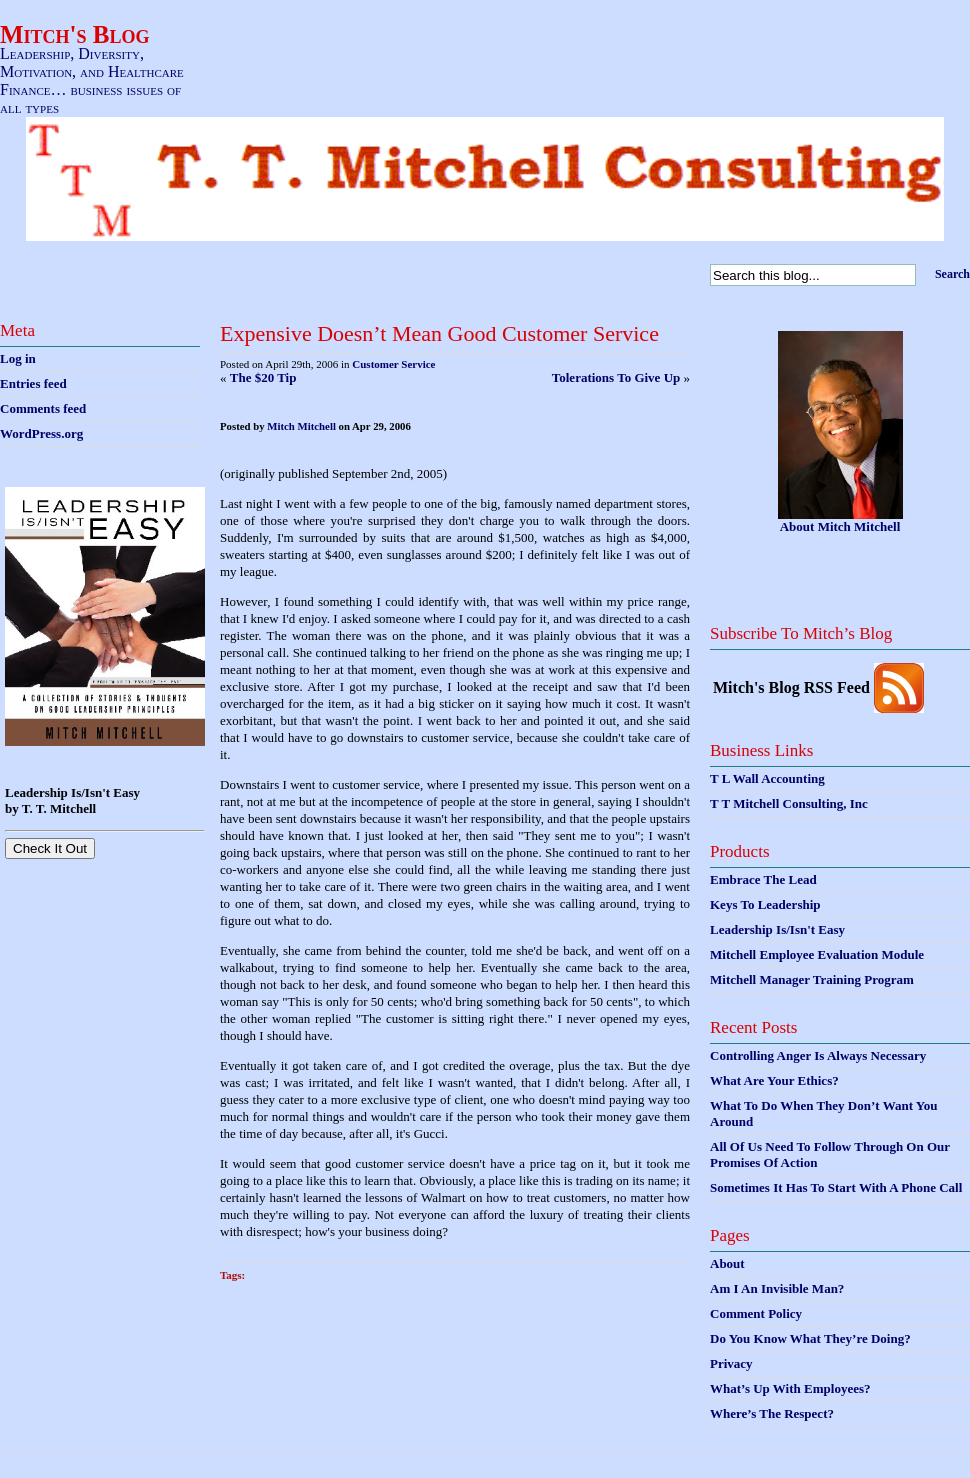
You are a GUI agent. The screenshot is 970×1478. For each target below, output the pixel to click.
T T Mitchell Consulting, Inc (789, 803)
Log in (18, 358)
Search (952, 274)
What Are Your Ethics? (774, 1080)
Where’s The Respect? (772, 1413)
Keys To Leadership (765, 904)
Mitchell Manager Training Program (812, 979)
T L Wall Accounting (767, 778)
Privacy (731, 1363)
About (727, 1263)
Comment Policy (756, 1313)
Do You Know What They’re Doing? (810, 1338)
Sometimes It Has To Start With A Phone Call (836, 1187)
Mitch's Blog (75, 34)
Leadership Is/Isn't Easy (777, 929)
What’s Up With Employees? (790, 1388)
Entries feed (33, 383)
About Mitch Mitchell (840, 526)
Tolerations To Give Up (616, 377)
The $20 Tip (263, 377)
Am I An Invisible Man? (777, 1288)
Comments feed (43, 408)
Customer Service (393, 364)
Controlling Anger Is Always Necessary (818, 1055)
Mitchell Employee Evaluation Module (817, 954)
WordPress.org (41, 433)
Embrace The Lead (763, 879)
